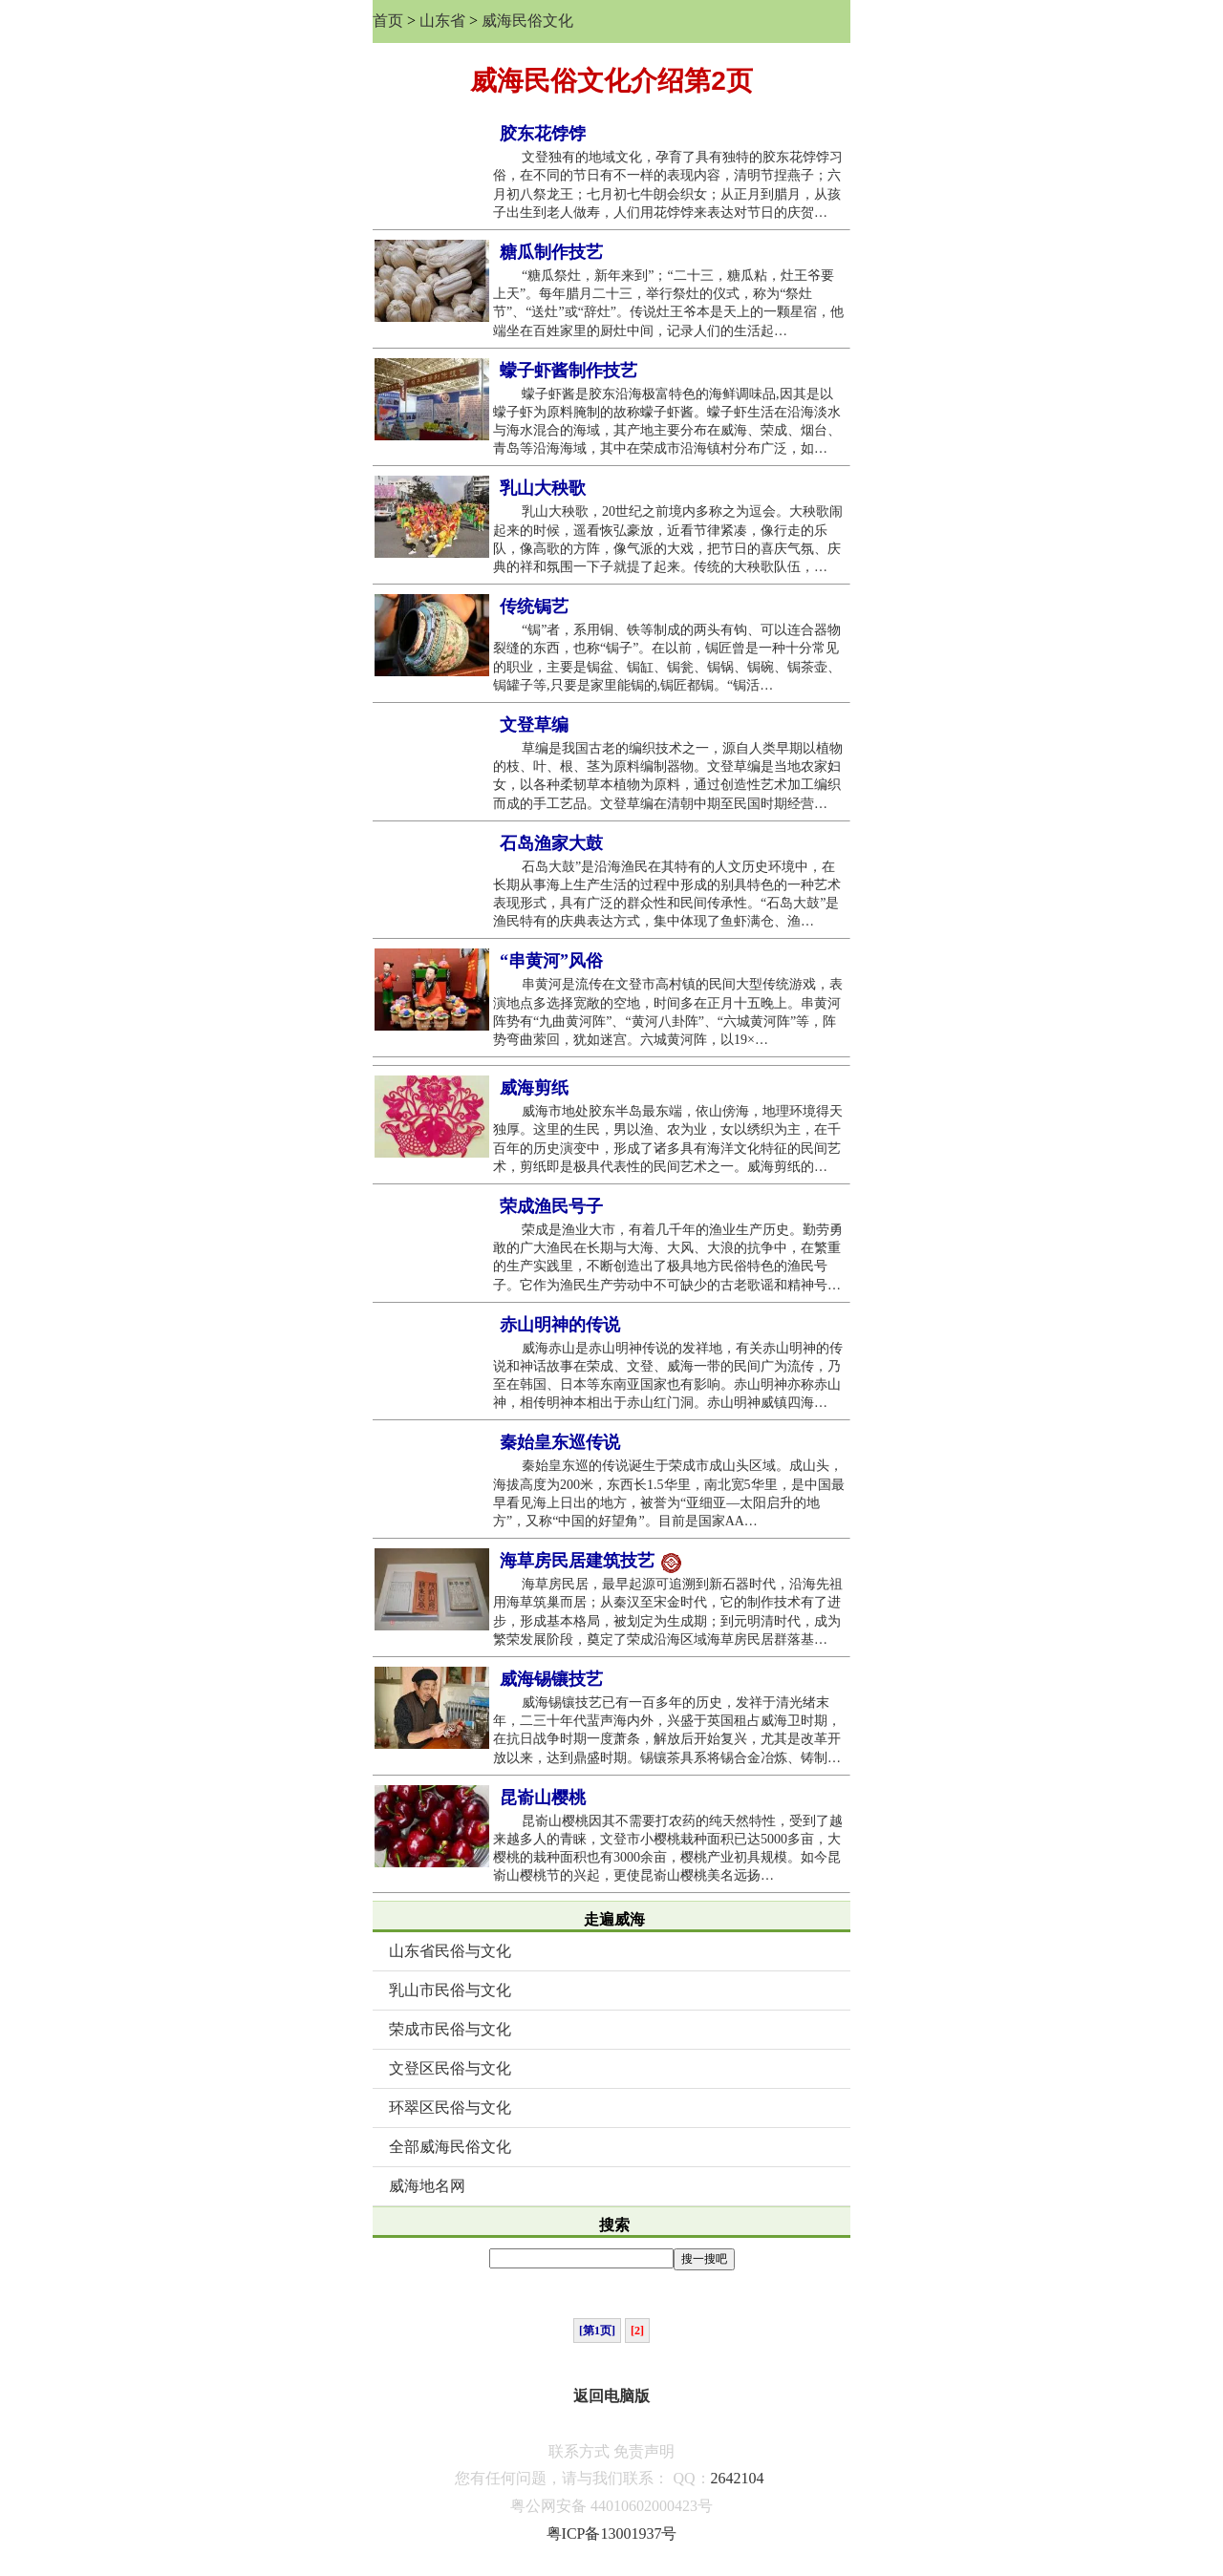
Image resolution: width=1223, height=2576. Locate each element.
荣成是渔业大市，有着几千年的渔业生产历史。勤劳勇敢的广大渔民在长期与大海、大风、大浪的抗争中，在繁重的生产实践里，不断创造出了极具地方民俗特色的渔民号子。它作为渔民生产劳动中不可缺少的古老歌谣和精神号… (668, 1257)
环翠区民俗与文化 (450, 2107)
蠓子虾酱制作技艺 (568, 370)
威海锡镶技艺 (551, 1679)
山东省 (442, 20)
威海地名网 (427, 2186)
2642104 (737, 2478)
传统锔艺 (534, 606)
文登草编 (534, 724)
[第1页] (597, 2330)
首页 (388, 20)
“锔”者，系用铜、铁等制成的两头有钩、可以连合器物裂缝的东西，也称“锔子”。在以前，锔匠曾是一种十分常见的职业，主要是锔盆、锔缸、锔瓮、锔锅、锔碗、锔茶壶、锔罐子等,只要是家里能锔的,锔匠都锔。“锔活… (667, 657)
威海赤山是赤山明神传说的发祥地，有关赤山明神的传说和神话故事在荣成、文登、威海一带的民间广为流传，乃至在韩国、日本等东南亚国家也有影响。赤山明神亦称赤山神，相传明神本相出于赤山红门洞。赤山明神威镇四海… (668, 1376)
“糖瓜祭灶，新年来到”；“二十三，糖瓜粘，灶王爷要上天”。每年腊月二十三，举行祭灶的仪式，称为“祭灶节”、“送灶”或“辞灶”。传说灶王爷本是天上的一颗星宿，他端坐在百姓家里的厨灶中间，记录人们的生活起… (668, 303)
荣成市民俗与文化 (450, 2029)
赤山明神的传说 (560, 1324)
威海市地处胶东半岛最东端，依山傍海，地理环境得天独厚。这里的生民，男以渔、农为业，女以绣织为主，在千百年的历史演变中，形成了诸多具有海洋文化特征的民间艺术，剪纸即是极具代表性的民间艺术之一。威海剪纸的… (668, 1139)
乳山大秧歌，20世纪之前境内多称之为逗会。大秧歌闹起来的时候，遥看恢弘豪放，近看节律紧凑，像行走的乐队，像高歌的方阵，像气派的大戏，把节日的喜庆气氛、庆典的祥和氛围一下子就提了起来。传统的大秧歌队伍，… (668, 539)
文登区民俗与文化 (450, 2068)
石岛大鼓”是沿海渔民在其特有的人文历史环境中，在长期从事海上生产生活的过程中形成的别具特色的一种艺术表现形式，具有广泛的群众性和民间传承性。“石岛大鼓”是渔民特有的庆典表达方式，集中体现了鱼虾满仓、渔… (667, 894)
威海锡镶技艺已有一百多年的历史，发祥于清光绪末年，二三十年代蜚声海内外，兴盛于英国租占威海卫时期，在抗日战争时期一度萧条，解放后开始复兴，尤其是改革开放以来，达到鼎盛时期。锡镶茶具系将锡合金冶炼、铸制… (667, 1730)
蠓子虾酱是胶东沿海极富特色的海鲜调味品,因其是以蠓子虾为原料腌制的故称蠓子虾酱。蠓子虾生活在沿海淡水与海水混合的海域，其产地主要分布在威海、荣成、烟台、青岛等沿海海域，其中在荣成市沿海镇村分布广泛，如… (667, 422)
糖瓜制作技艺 (551, 252)
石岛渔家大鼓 (551, 843)
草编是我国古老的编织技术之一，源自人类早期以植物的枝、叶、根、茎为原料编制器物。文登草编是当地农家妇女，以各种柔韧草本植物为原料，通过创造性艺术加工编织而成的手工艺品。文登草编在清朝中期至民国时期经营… (668, 776)
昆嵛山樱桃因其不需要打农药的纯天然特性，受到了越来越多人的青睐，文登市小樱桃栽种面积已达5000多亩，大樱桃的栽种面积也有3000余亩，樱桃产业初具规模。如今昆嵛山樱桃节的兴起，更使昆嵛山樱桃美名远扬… (668, 1849)
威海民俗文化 (527, 20)
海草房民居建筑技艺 (590, 1561)
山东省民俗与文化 (450, 1951)
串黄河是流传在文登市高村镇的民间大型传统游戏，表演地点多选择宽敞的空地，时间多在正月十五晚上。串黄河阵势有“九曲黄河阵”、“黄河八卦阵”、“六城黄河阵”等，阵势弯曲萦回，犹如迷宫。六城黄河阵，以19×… (668, 1012)
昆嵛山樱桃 (543, 1797)
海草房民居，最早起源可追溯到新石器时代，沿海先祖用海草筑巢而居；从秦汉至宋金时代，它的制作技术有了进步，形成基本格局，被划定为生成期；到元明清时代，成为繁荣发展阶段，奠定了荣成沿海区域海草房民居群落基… (668, 1612)
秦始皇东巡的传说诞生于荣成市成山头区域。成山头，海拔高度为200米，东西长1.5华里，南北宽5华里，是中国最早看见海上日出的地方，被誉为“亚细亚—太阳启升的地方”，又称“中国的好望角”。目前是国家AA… (669, 1493)
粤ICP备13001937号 (612, 2533)
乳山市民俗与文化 (450, 1990)
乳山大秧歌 (543, 488)
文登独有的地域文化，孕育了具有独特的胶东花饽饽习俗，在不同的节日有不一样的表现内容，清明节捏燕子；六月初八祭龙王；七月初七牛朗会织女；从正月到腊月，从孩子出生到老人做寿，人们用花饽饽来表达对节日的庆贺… (668, 185)
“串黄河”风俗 (551, 960)
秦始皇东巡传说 (560, 1442)
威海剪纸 (534, 1087)
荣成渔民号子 (551, 1206)
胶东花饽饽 (543, 133)
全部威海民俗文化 (450, 2147)
